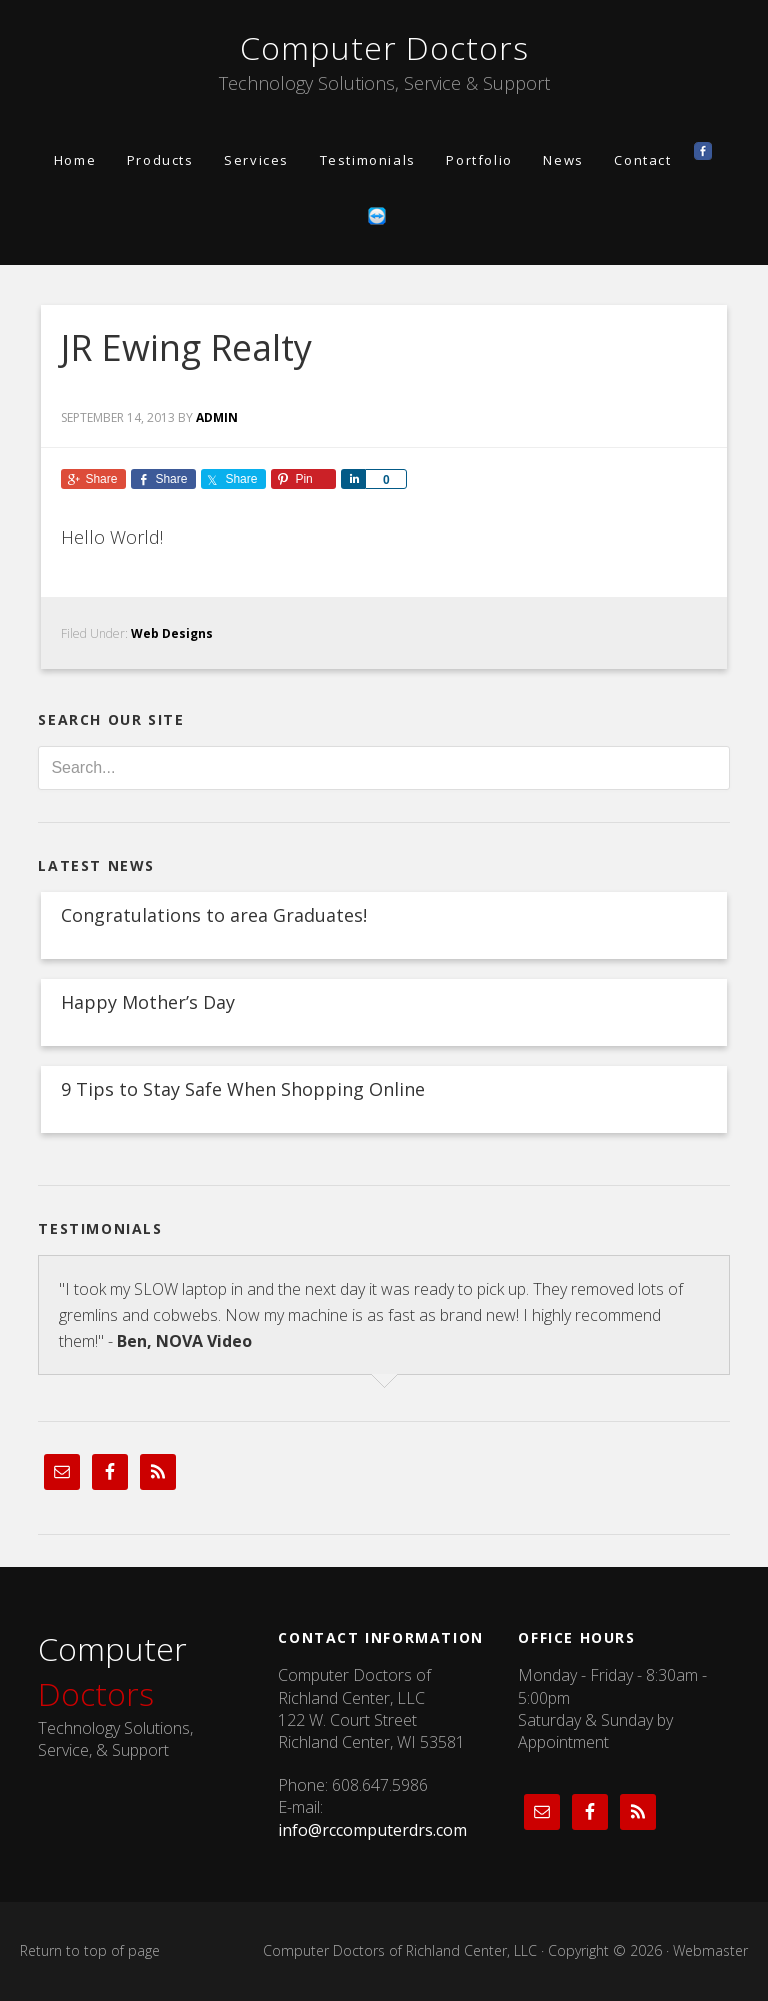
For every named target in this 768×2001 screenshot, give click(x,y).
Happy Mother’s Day (148, 1002)
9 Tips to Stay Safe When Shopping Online (243, 1089)
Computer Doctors (384, 47)
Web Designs (172, 633)
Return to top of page (90, 1950)
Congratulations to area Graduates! (214, 915)
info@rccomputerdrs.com (372, 1830)
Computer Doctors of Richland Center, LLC (400, 1950)
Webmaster (710, 1950)
